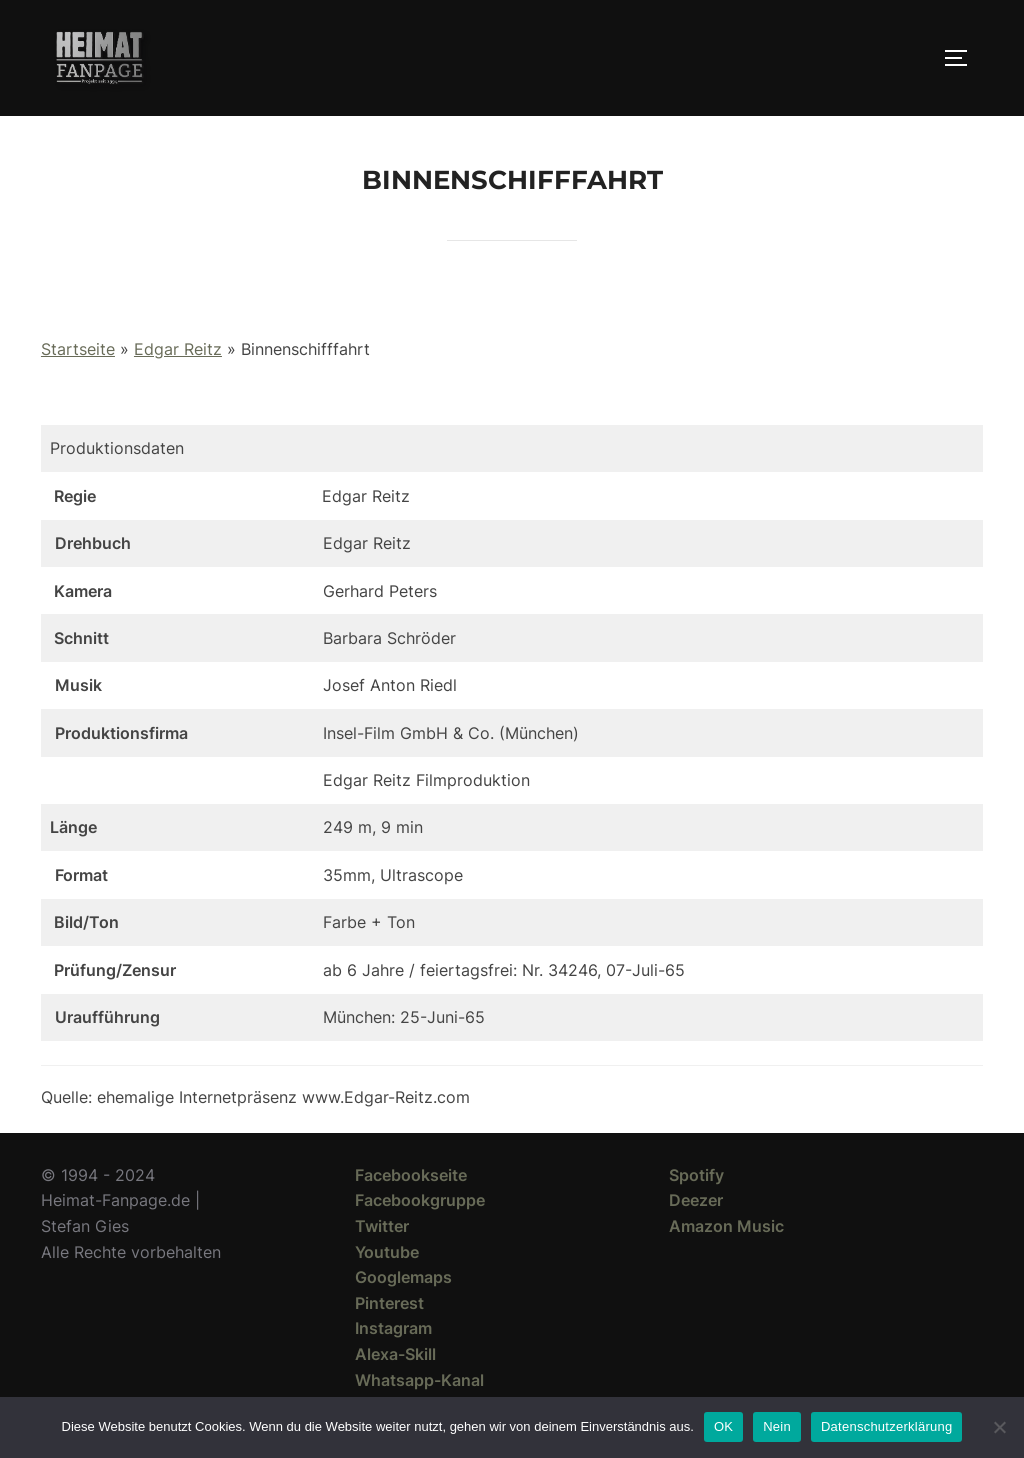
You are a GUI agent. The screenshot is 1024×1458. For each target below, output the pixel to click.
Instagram (393, 1328)
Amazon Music (726, 1226)
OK (723, 1426)
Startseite (78, 349)
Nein (777, 1426)
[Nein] (999, 1427)
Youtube (387, 1252)
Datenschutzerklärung (886, 1426)
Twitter (382, 1226)
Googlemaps (403, 1277)
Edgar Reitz (178, 349)
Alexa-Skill (395, 1354)
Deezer (696, 1200)
